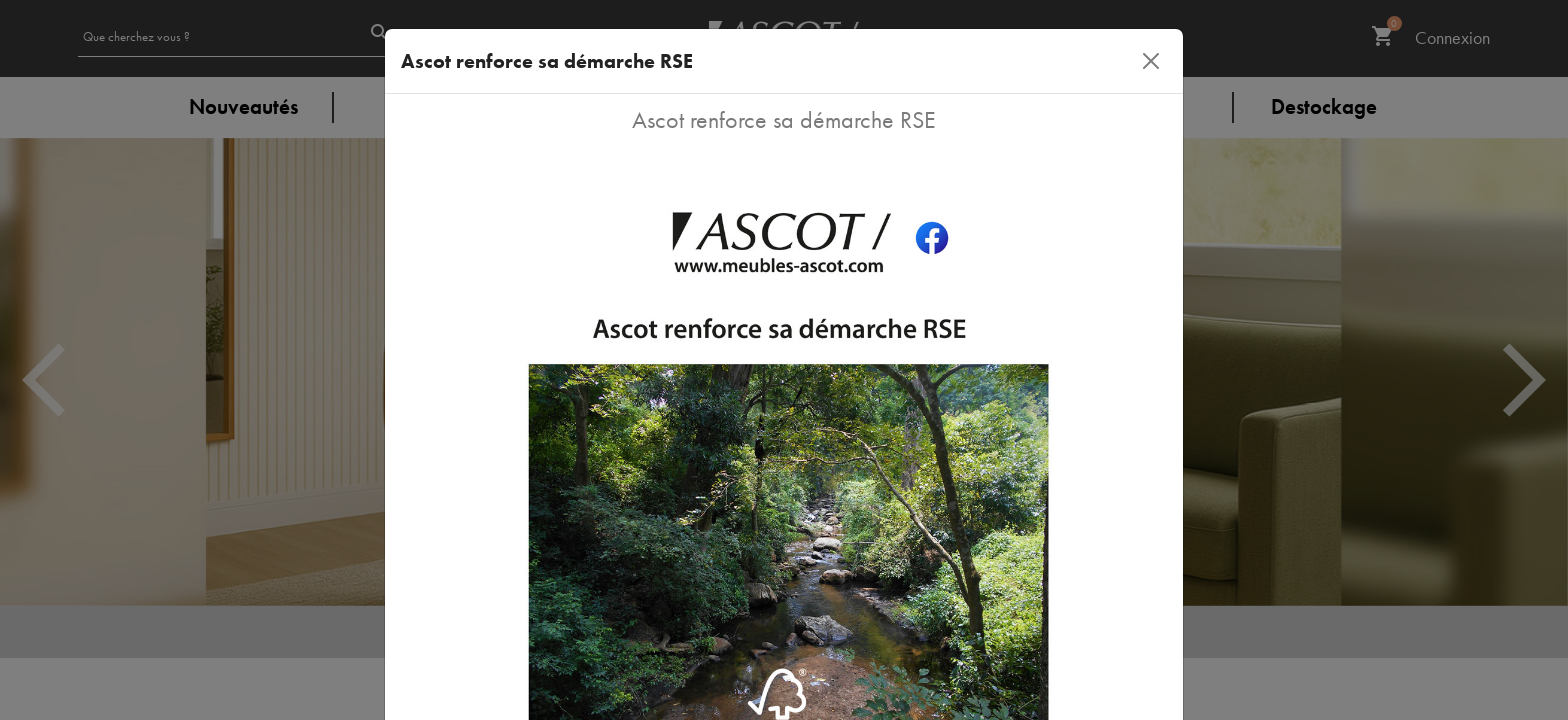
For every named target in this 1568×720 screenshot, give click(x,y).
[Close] (1151, 61)
